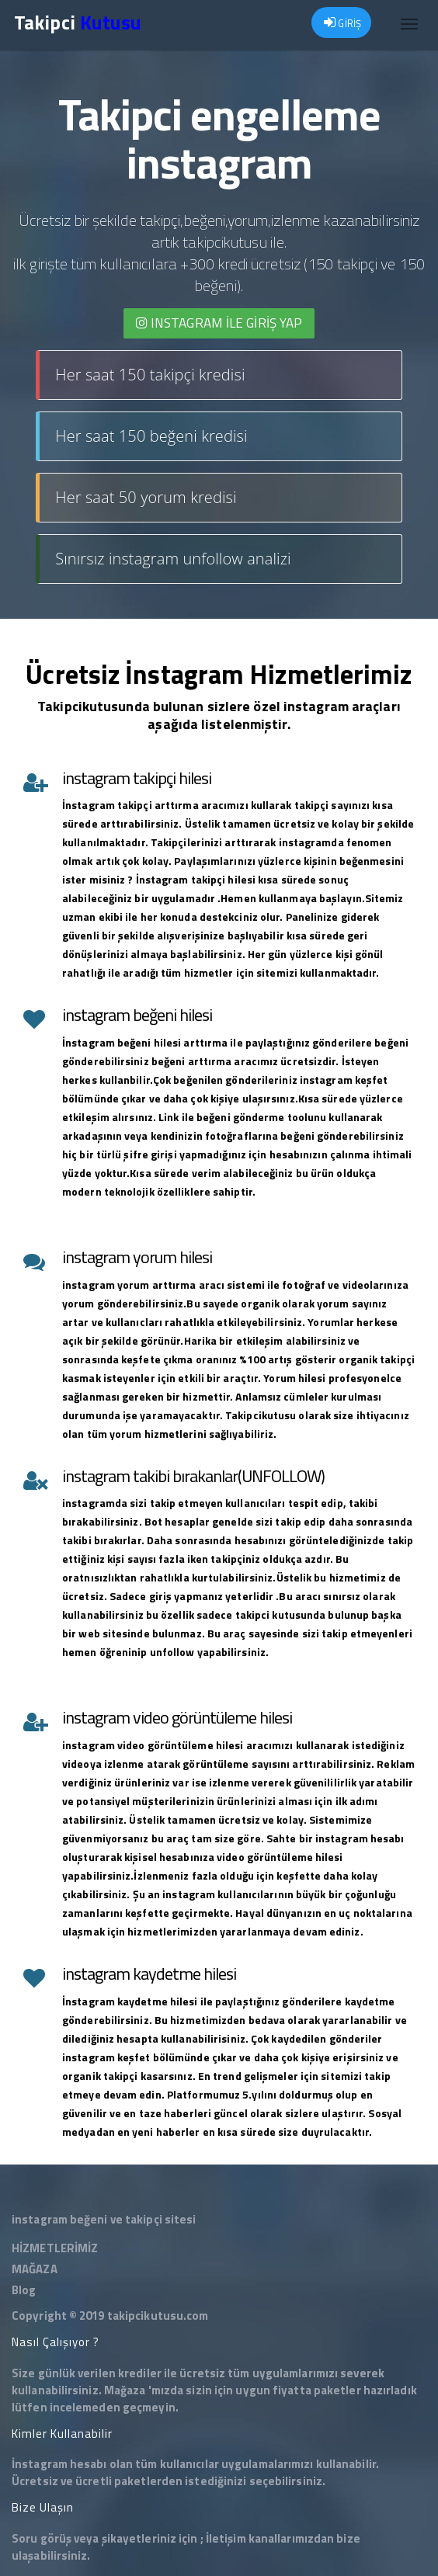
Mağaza (125, 2390)
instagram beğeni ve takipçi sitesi (104, 2219)
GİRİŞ (342, 23)
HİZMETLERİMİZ (55, 2248)
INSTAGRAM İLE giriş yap (219, 323)
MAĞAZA (34, 2269)
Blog (24, 2290)
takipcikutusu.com (158, 2315)
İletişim (226, 2538)
